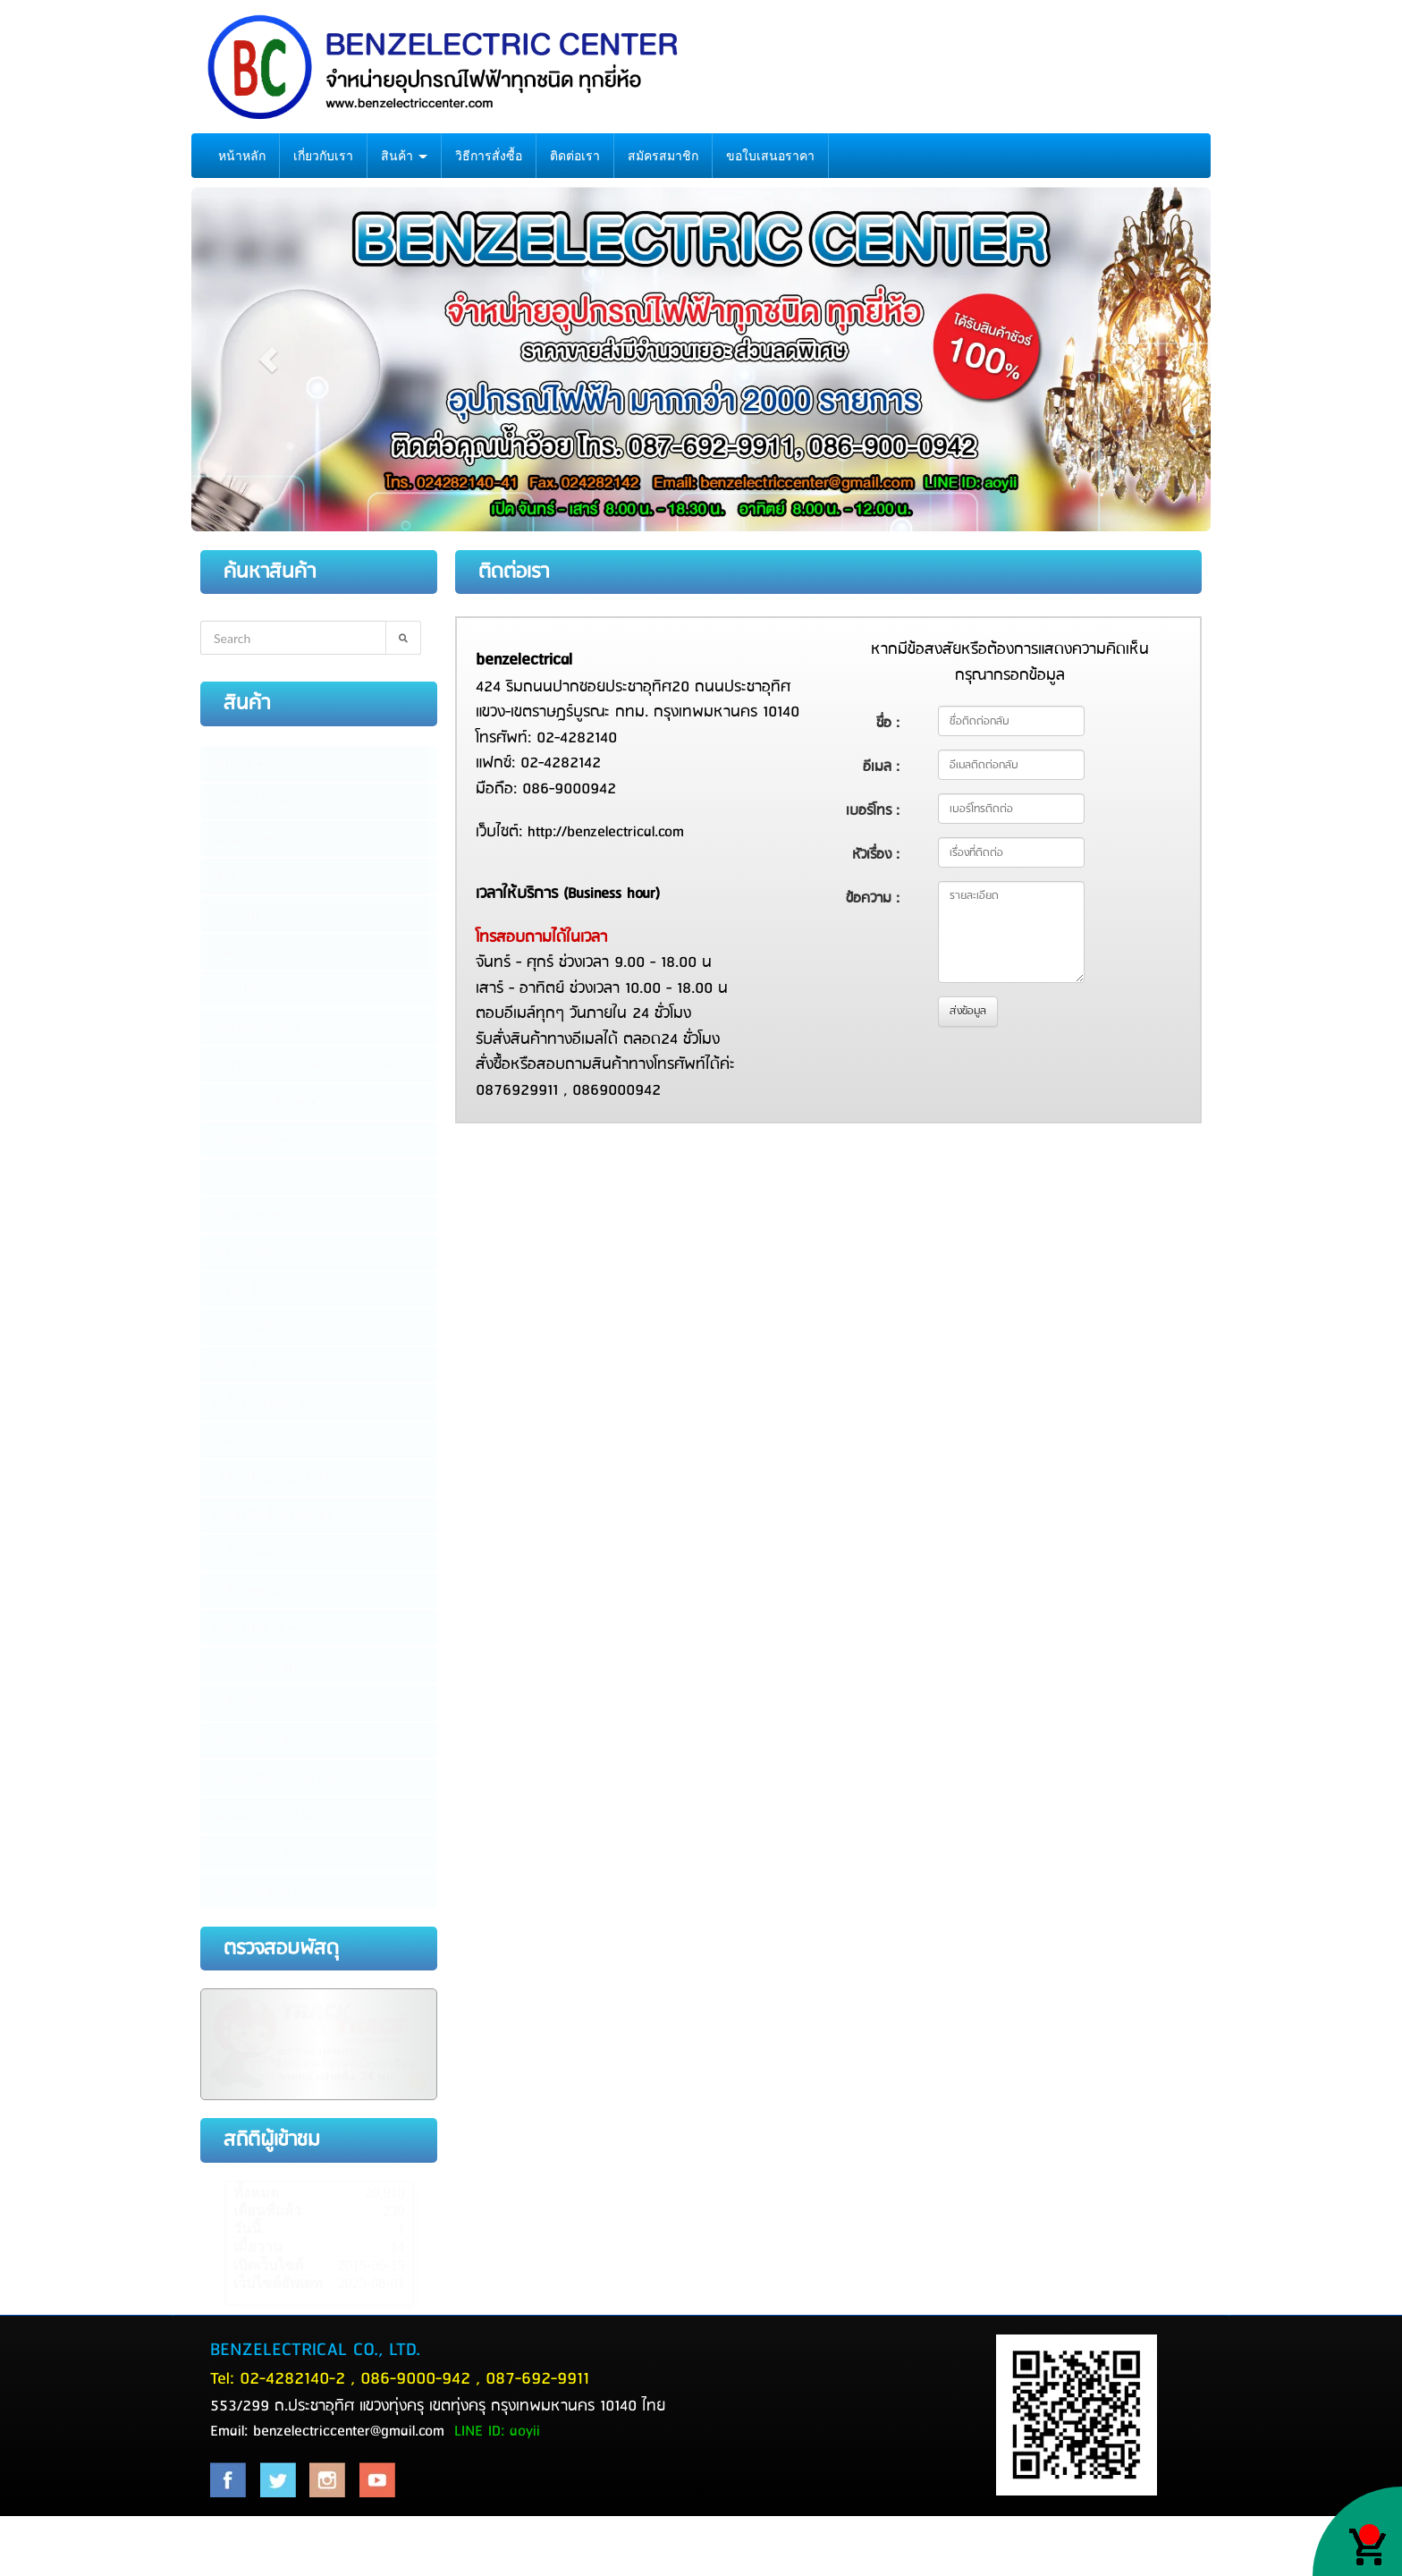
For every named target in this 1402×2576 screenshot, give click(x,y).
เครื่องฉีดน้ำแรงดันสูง (273, 1515)
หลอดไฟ (243, 839)
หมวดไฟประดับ (262, 1853)
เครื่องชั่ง (238, 1703)
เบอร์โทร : (872, 811)
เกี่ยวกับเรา (323, 155)
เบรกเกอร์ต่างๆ (261, 1177)
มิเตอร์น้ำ (239, 1290)
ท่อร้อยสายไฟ (257, 1027)
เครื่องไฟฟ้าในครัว (265, 1553)
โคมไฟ (239, 952)
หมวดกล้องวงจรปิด (272, 1816)
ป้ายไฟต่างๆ (247, 989)
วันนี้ (247, 2228)
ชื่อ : (887, 723)
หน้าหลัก (242, 155)
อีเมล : (881, 767)
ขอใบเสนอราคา (770, 155)
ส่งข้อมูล (968, 1011)
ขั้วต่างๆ (236, 876)
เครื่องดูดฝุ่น (246, 1590)
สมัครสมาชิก (663, 155)
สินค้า (404, 155)
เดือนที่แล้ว (267, 2210)
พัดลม (236, 1365)
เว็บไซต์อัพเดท (278, 2283)
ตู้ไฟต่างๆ (246, 1215)
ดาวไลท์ (242, 914)
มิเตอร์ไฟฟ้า (247, 1252)
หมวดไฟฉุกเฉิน (256, 1740)
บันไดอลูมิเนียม (255, 1665)
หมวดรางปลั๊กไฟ (265, 1102)
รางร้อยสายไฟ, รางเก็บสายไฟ (302, 1064)
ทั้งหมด (256, 2192)
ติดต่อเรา (575, 155)
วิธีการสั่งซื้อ (488, 155)
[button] (267, 359)
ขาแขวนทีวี (246, 1327)
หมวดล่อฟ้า (251, 1139)
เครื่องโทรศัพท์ (260, 1402)
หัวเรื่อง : (875, 855)
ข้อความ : (872, 898)
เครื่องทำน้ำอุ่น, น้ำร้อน (277, 1477)
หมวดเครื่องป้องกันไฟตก (280, 1778)
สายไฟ (239, 764)
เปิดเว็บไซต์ (268, 2265)
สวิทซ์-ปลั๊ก (250, 801)
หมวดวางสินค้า (262, 1891)
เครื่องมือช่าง (255, 1628)
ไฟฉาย (233, 1440)
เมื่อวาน (258, 2246)
